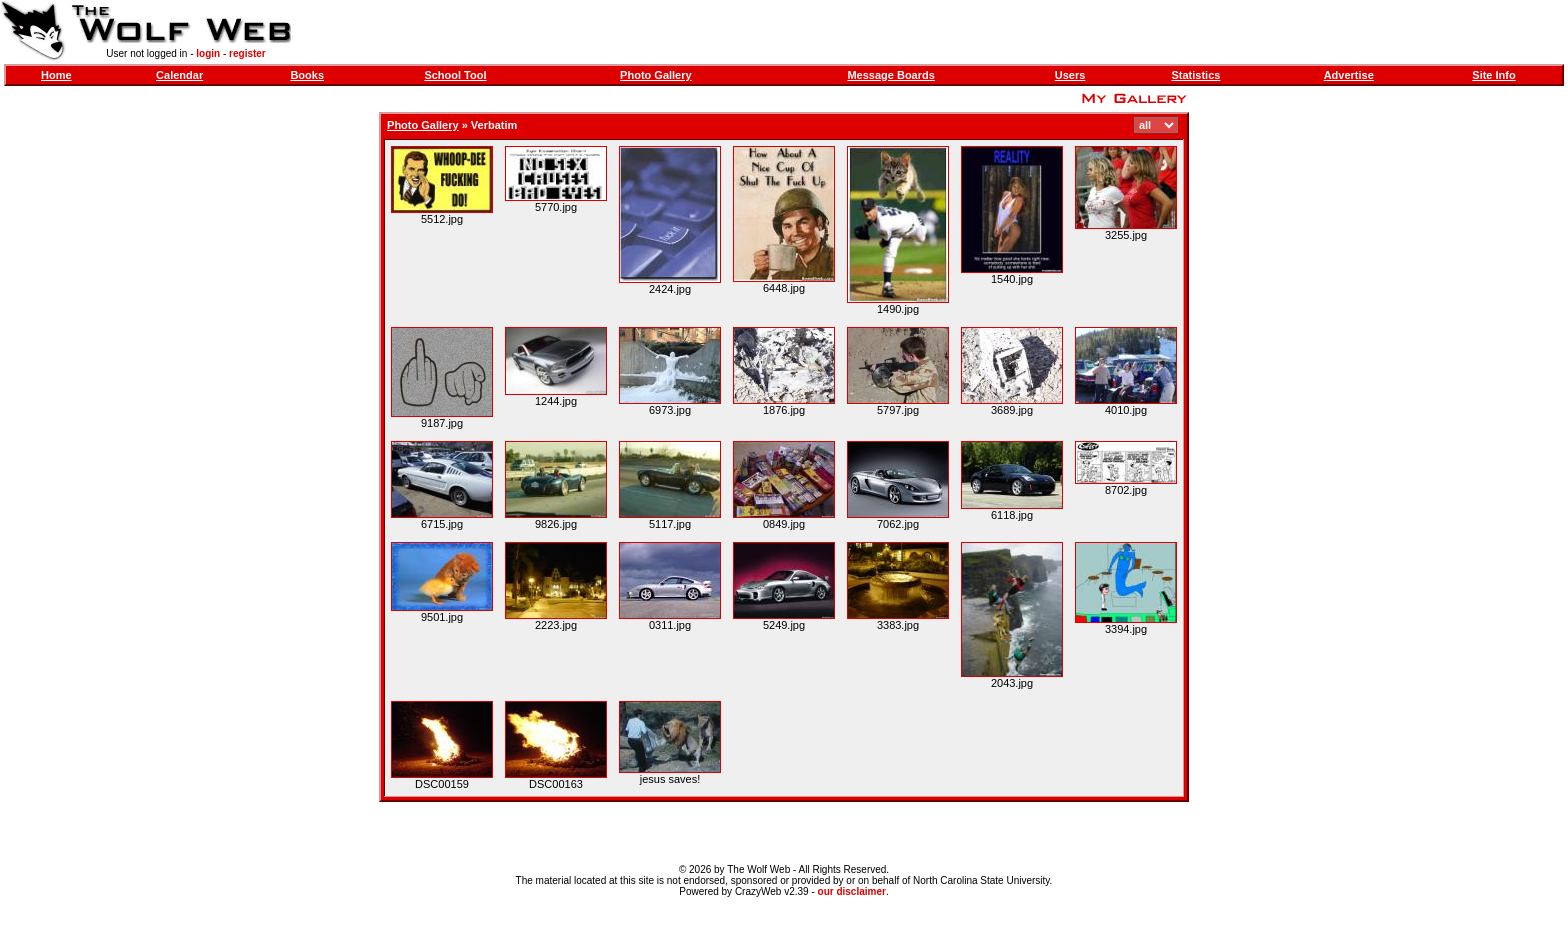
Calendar (179, 75)
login (208, 53)
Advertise (1349, 75)
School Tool (455, 75)
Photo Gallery (656, 75)
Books (307, 75)
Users (1070, 75)
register (247, 53)
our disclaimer (852, 891)
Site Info (1493, 75)
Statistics (1195, 75)
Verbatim (494, 125)
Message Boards (890, 75)
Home (56, 75)
